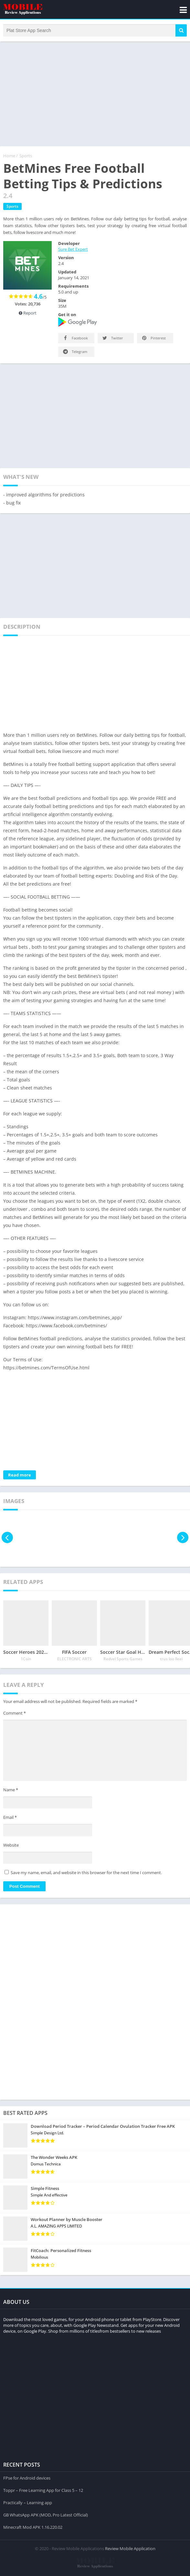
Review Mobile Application (130, 2548)
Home (9, 156)
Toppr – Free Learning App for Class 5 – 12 (43, 2490)
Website (11, 1845)
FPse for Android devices (26, 2478)
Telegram (74, 351)
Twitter (112, 338)
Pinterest (153, 338)
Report (28, 313)
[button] (181, 30)
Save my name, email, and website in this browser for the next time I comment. (86, 1872)
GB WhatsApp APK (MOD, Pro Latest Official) (45, 2515)
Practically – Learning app (27, 2502)
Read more (19, 1475)
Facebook (75, 338)
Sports (25, 156)
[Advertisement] (95, 93)
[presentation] (7, 1537)
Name (10, 1790)
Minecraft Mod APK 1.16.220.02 (32, 2527)
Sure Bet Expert (73, 249)
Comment (14, 1713)
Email (10, 1817)
